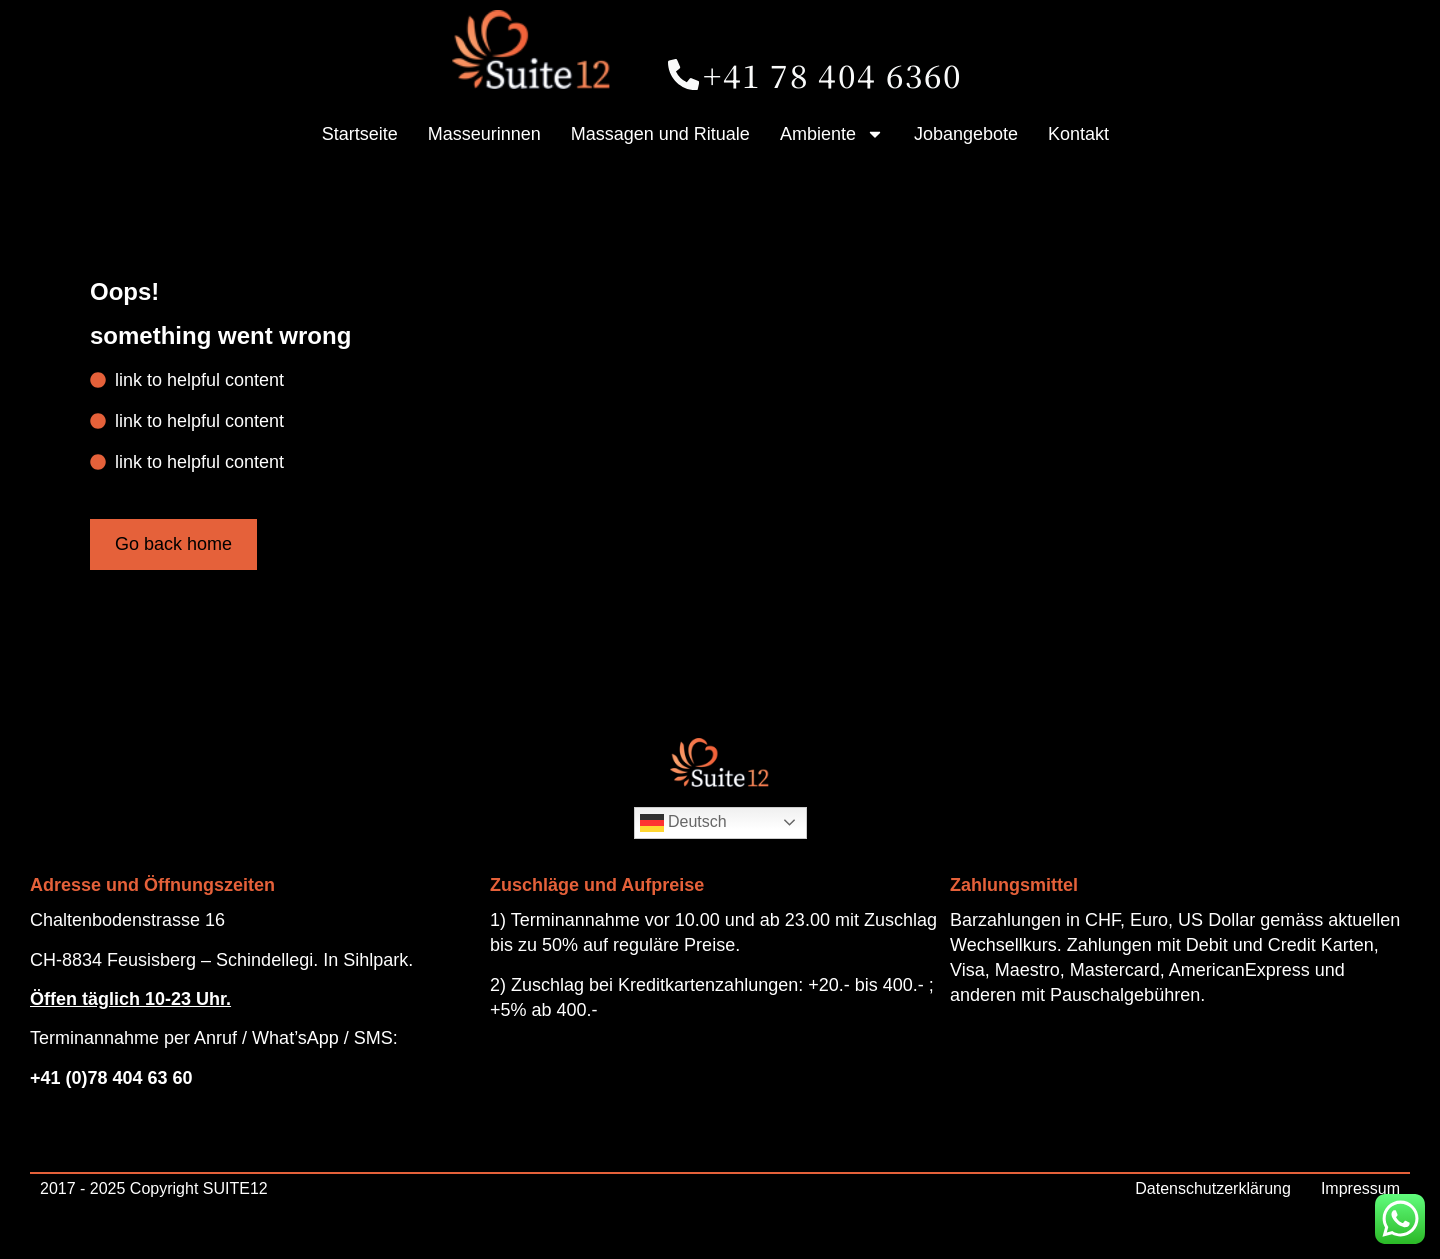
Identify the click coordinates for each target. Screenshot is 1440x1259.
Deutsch (683, 823)
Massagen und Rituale (660, 134)
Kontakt (1078, 134)
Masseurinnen (484, 134)
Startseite (360, 134)
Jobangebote (966, 134)
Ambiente (832, 134)
